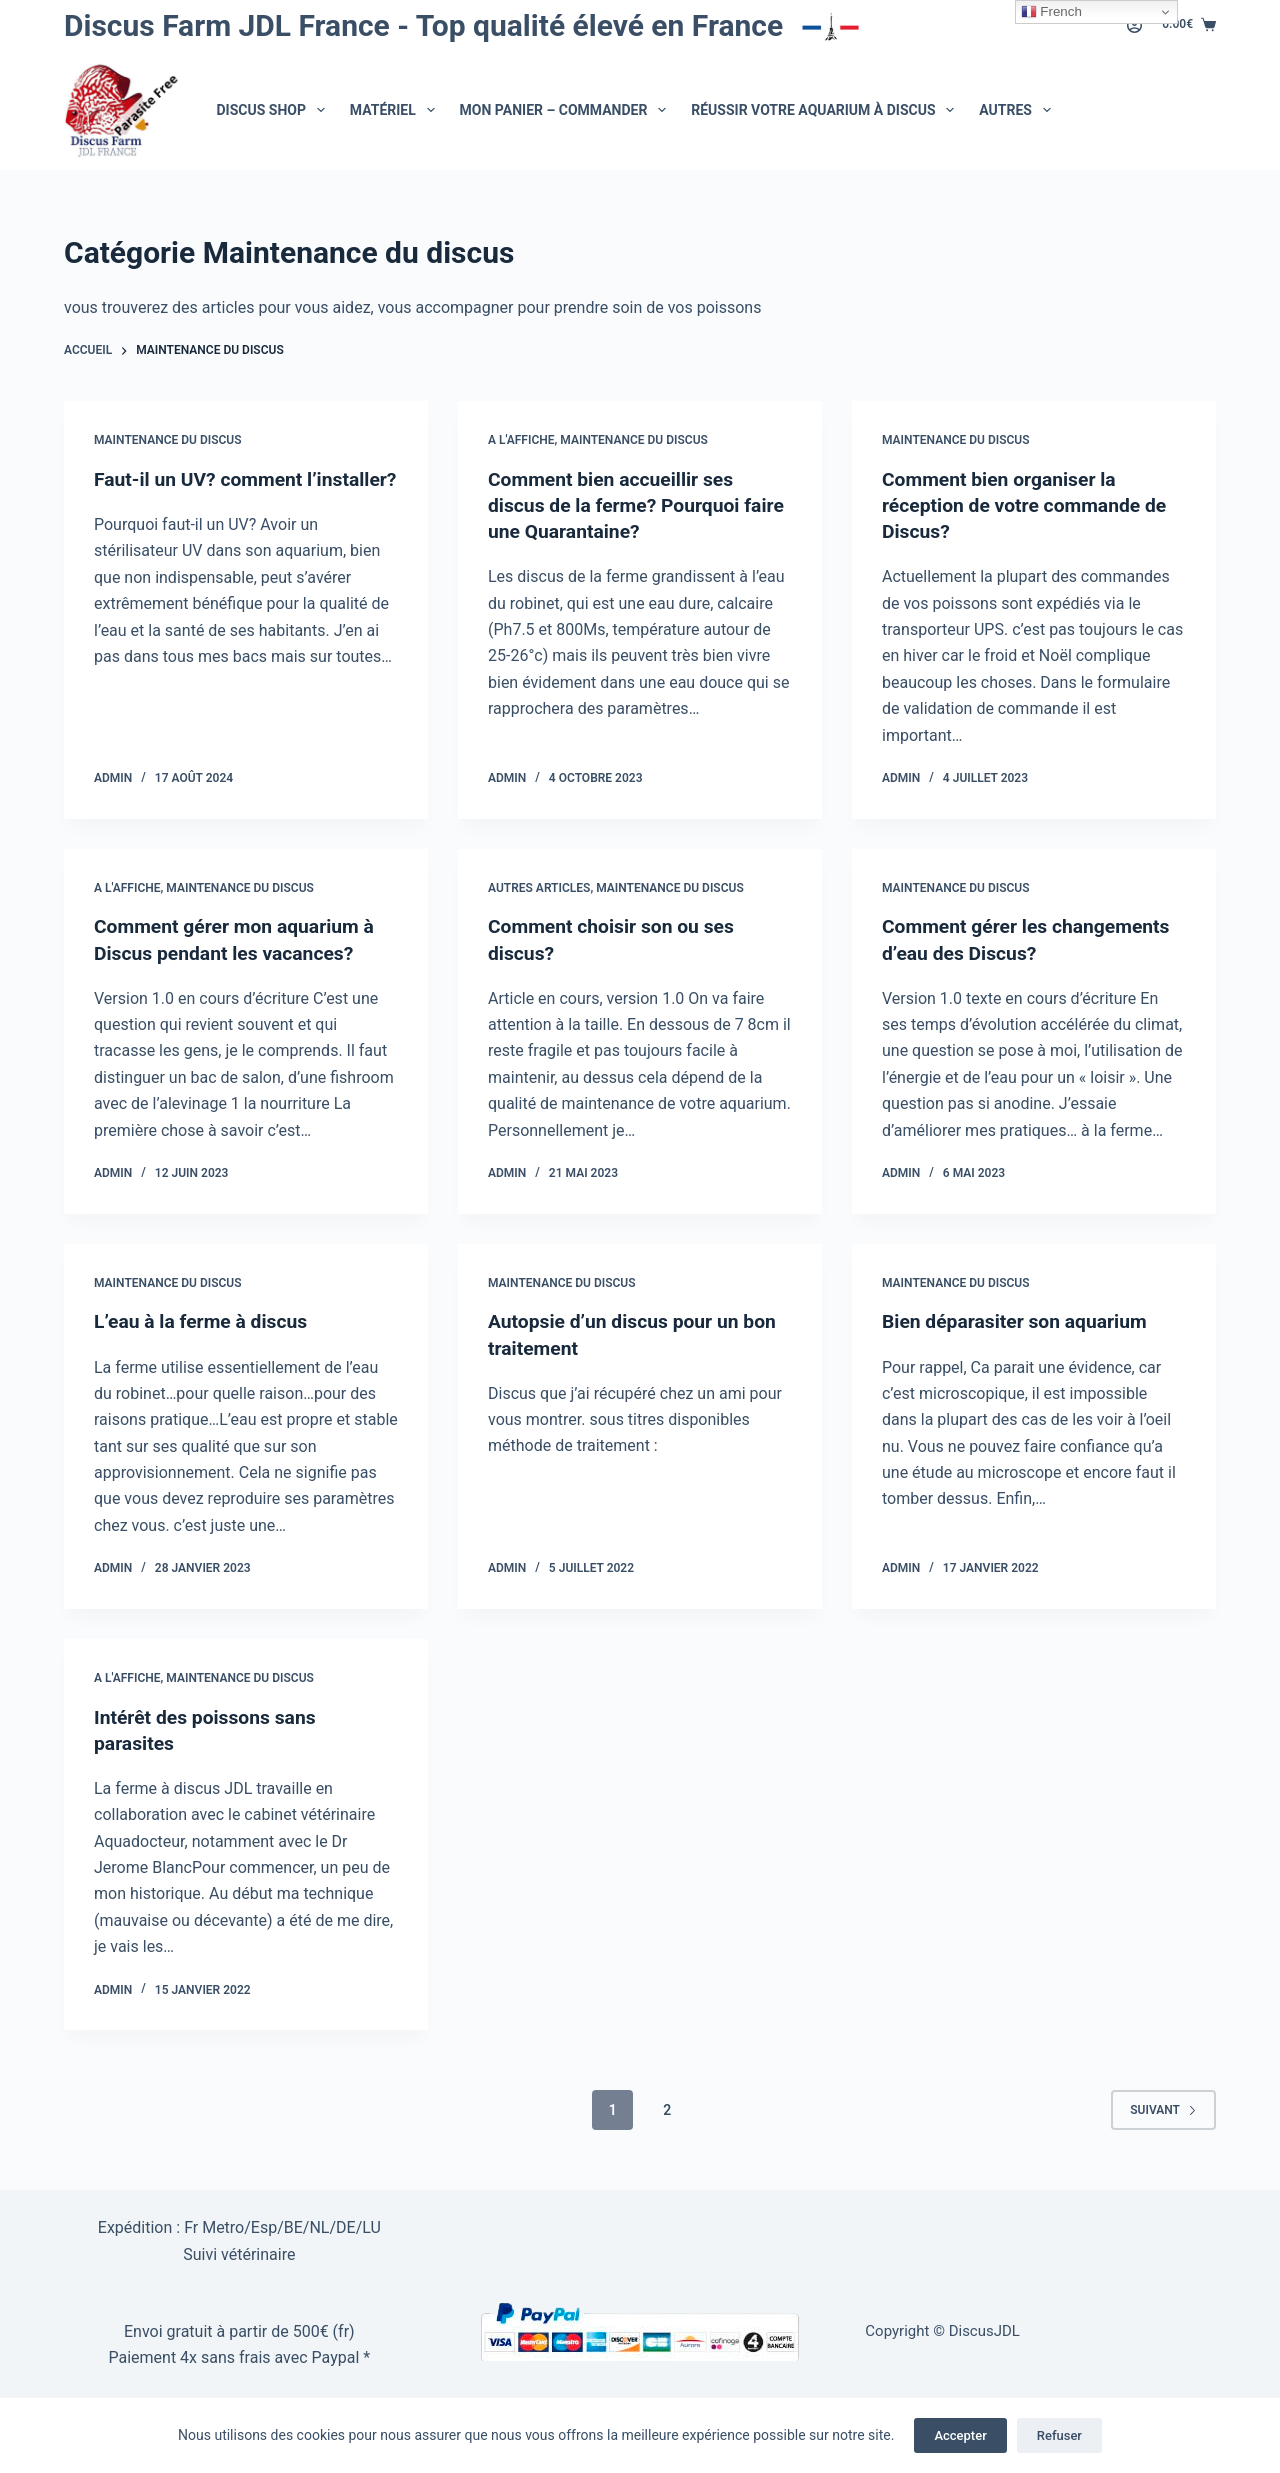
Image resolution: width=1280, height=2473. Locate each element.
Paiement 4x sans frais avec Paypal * (239, 2357)
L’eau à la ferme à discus (204, 1321)
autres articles (539, 888)
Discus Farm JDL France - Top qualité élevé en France (467, 25)
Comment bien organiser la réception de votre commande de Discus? (1029, 505)
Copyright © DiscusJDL (942, 2331)
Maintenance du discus (168, 440)
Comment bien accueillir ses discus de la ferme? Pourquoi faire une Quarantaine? (618, 505)
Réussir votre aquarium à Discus (826, 110)
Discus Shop (275, 110)
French (1051, 12)
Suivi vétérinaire (239, 2254)
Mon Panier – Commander (567, 110)
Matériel (396, 110)
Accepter (960, 2435)
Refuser (1059, 2435)
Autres (1018, 110)
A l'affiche (521, 440)
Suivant (1163, 2109)
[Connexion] (1134, 25)
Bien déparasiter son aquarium (1019, 1321)
